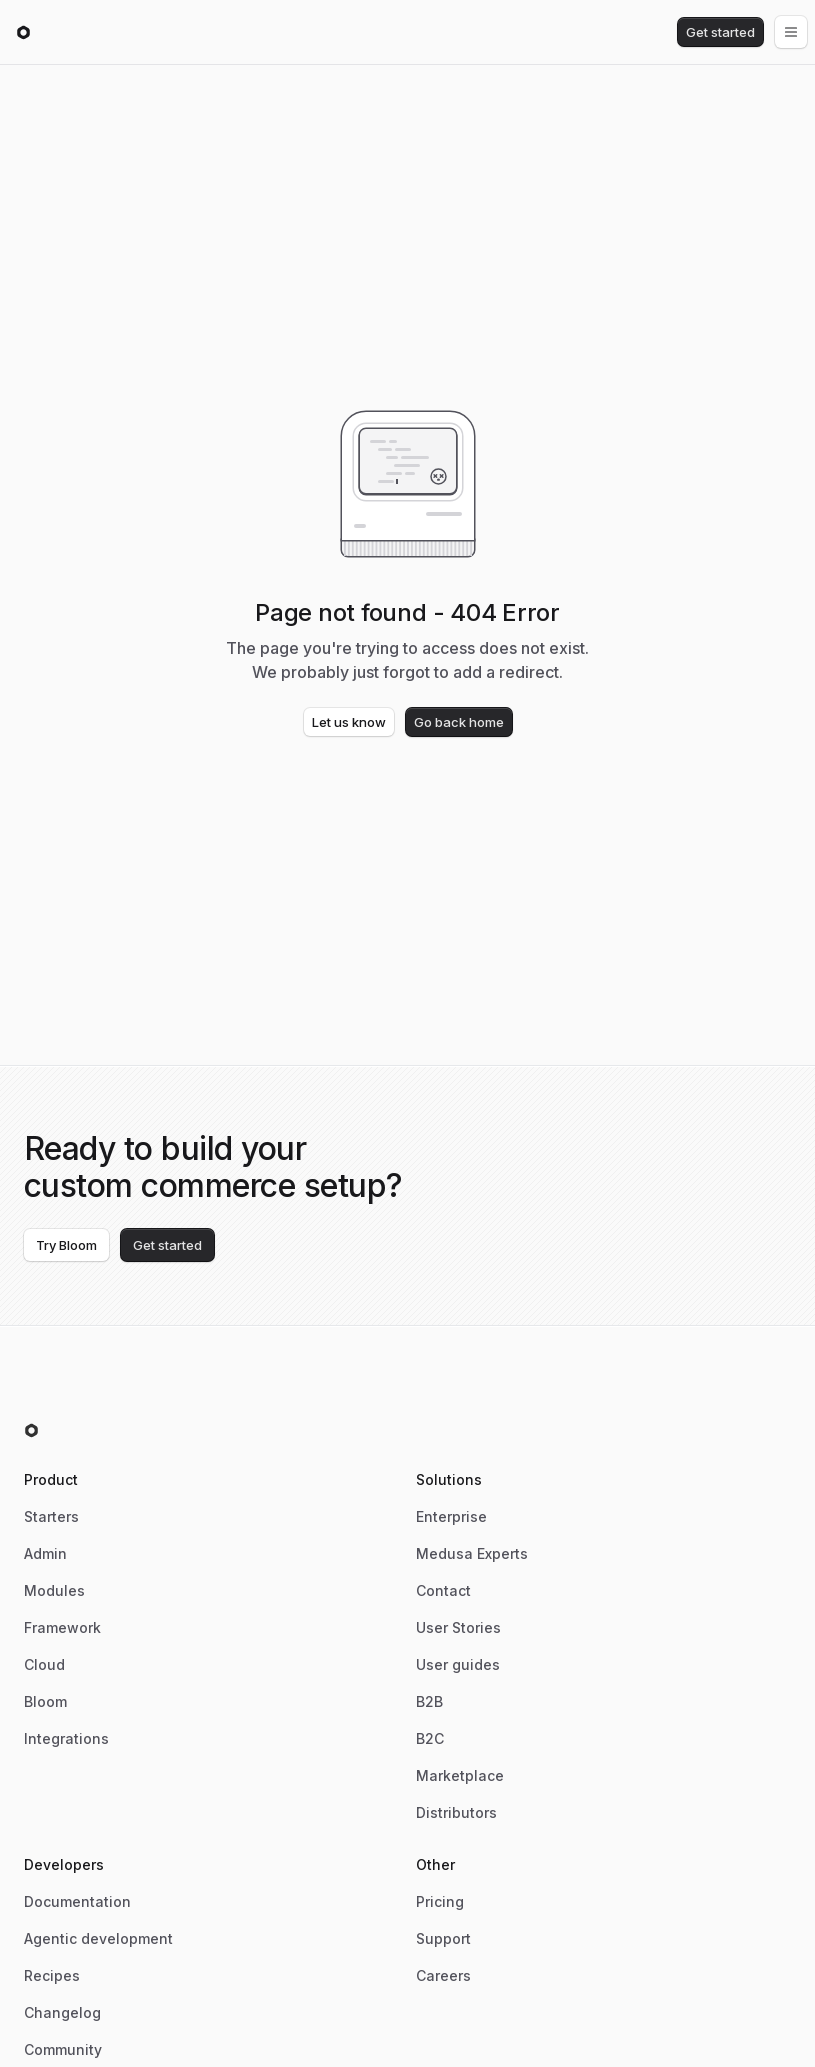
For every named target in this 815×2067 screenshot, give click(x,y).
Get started (720, 32)
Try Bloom (66, 1245)
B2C (430, 1738)
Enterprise (451, 1516)
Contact (443, 1590)
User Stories (458, 1627)
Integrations (66, 1738)
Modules (54, 1590)
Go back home (459, 722)
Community (63, 2049)
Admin (45, 1553)
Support (443, 1938)
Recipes (52, 1975)
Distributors (456, 1812)
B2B (429, 1701)
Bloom (45, 1701)
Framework (62, 1627)
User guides (458, 1664)
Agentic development (98, 1938)
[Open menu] (791, 32)
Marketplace (460, 1775)
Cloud (44, 1664)
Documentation (77, 1901)
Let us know (349, 722)
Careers (443, 1975)
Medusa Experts (472, 1553)
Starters (51, 1516)
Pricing (440, 1901)
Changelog (62, 2012)
